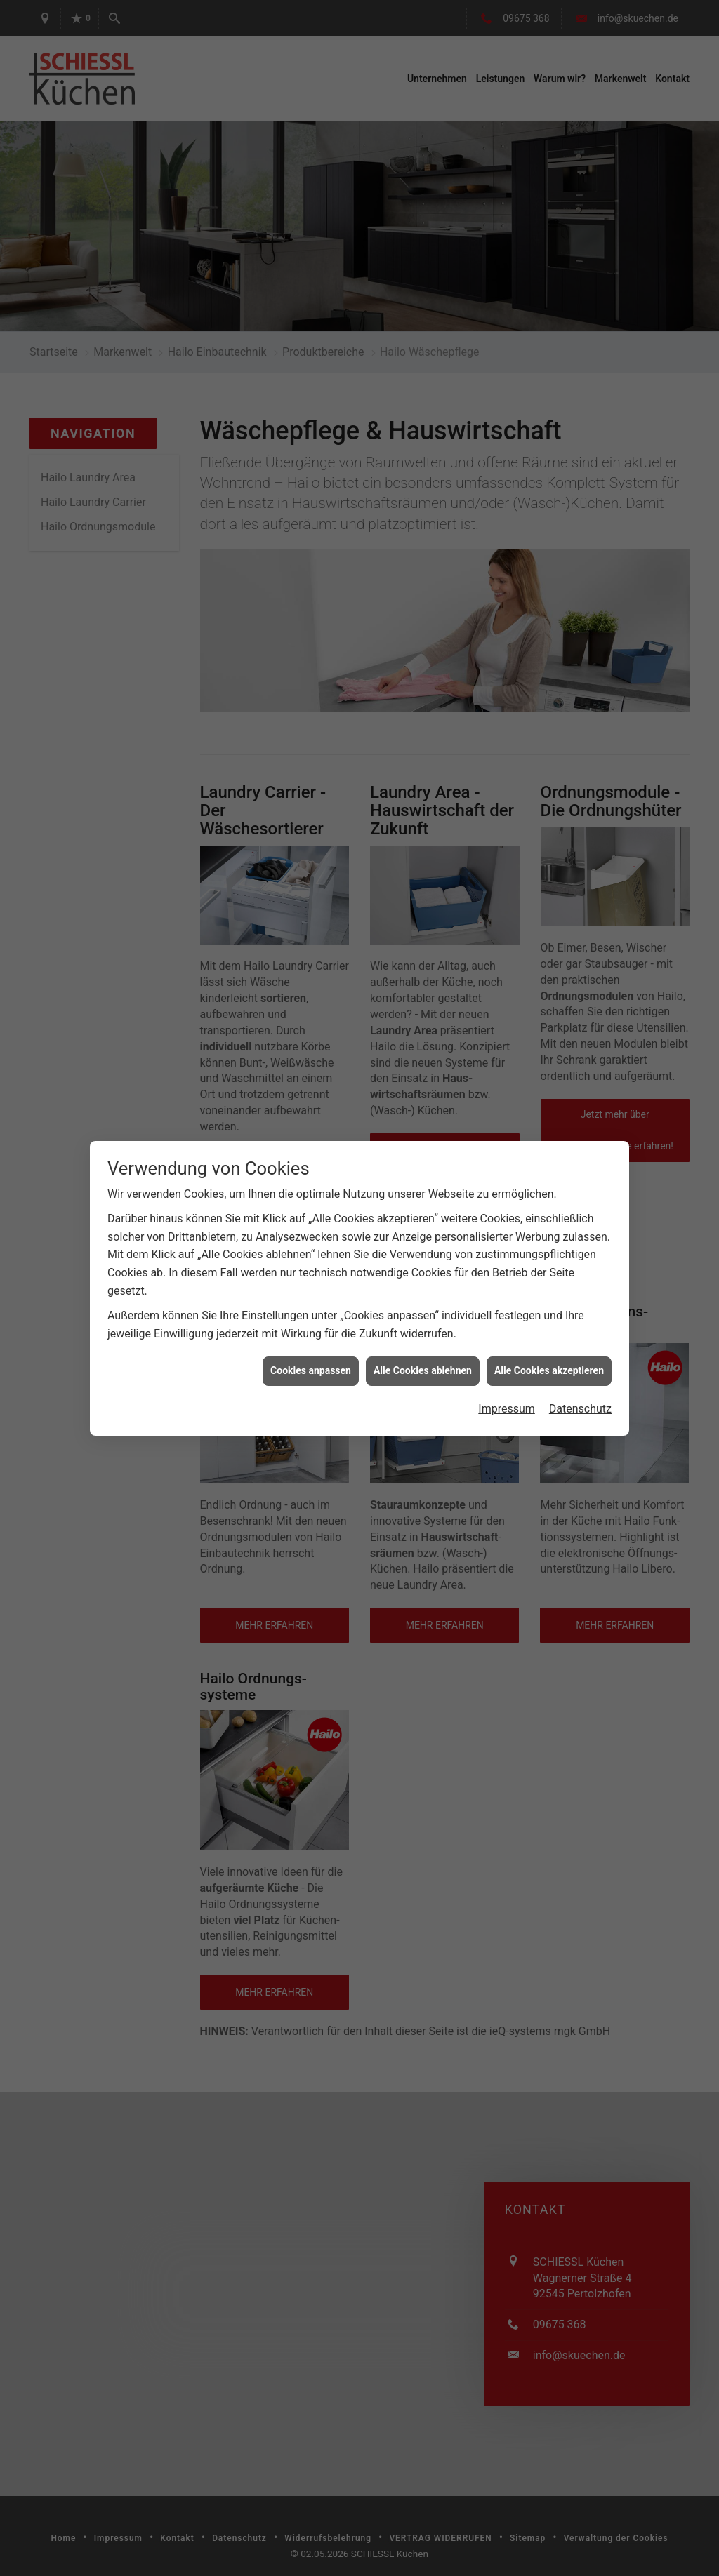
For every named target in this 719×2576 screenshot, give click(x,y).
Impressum (506, 1381)
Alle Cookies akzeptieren (549, 1343)
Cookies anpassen (310, 1343)
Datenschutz (580, 1381)
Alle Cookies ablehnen (423, 1343)
